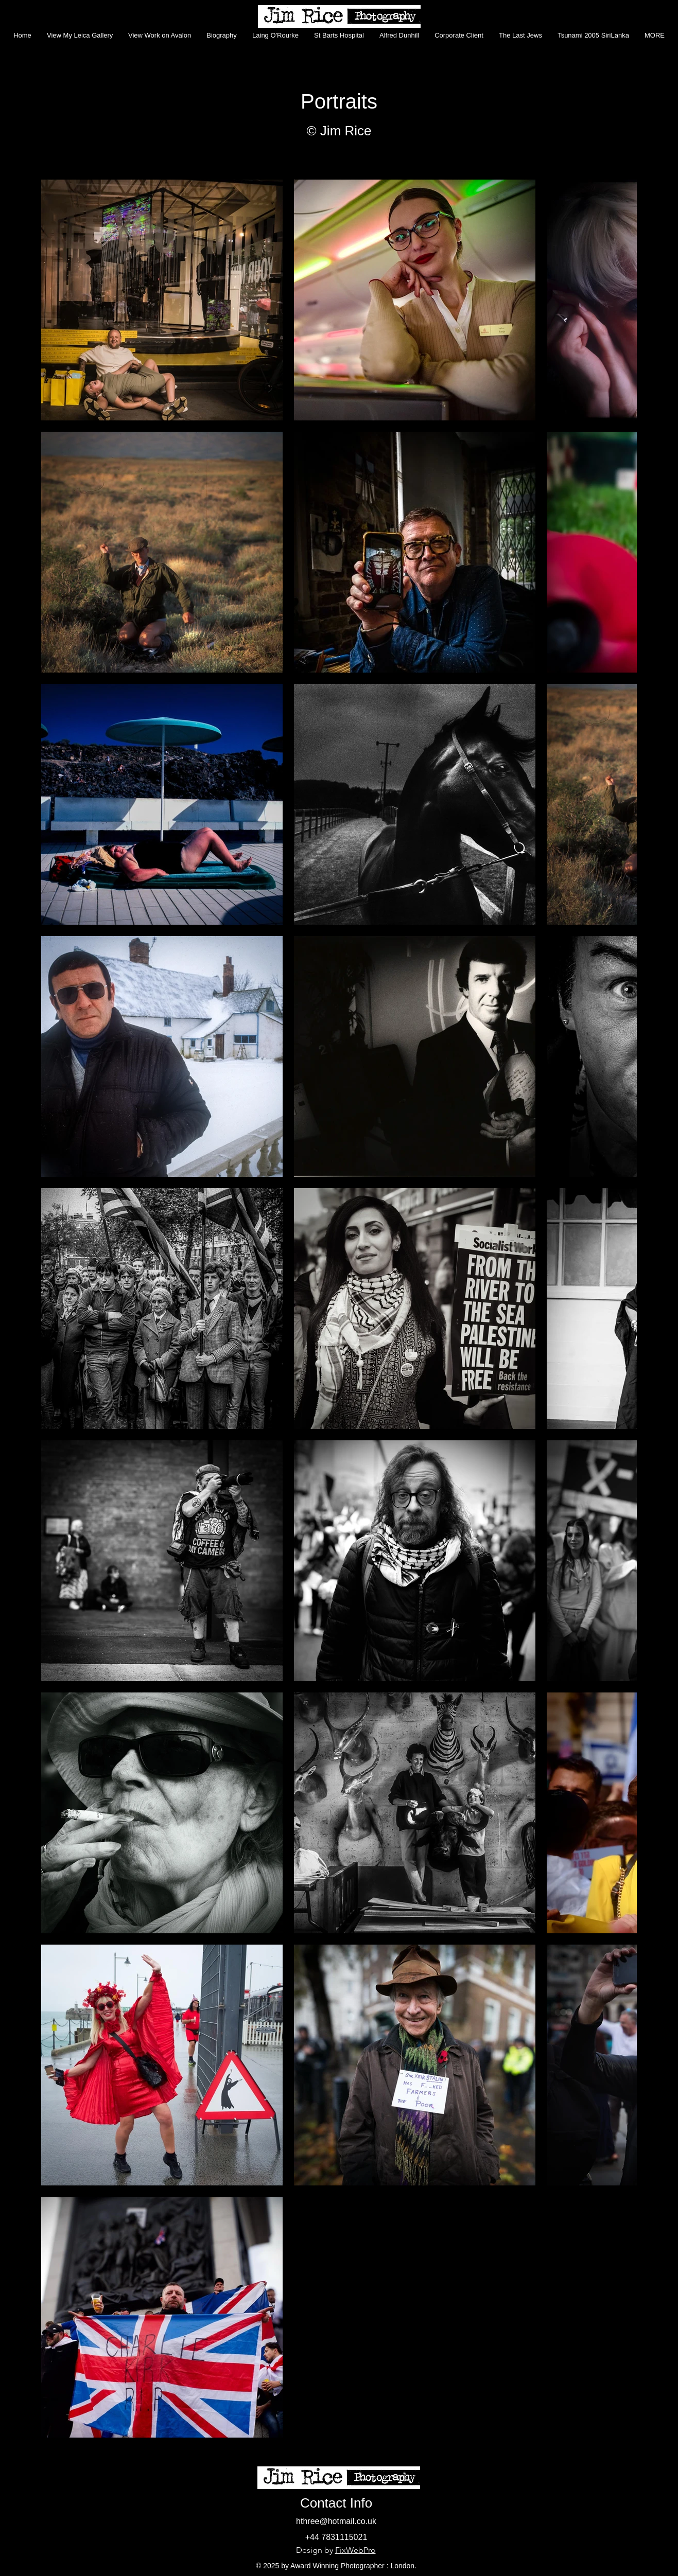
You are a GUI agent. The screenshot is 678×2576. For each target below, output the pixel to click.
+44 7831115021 (336, 2537)
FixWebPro (355, 2550)
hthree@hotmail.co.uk (336, 2521)
